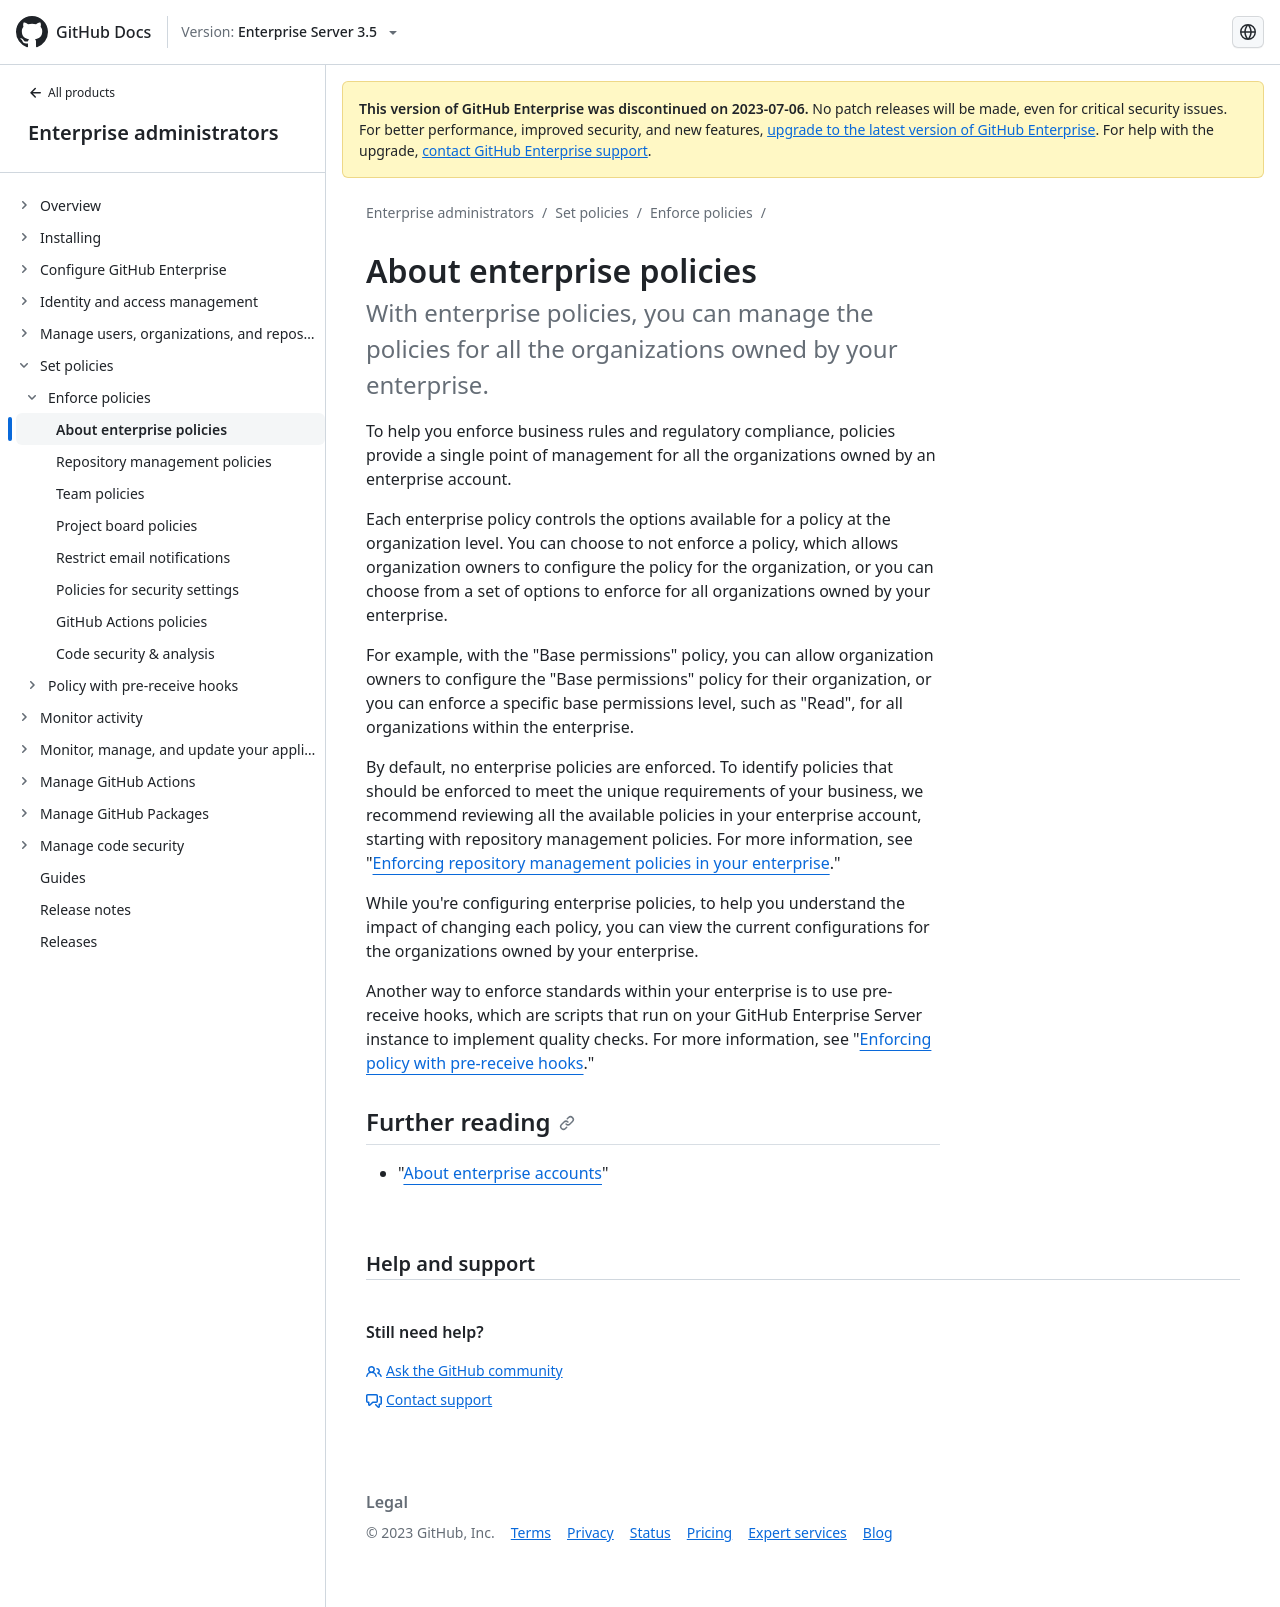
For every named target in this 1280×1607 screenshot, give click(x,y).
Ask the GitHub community (464, 1370)
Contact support (429, 1399)
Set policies (592, 212)
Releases (68, 941)
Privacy (590, 1532)
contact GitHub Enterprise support (535, 150)
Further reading (470, 1121)
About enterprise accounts (502, 1173)
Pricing (709, 1532)
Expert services (797, 1532)
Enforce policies (701, 212)
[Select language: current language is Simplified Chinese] (1248, 32)
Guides (63, 877)
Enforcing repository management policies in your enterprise (601, 863)
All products (71, 92)
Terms (531, 1532)
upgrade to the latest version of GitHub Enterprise (931, 129)
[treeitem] (170, 205)
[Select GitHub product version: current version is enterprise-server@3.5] (289, 32)
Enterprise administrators (153, 132)
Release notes (85, 909)
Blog (878, 1532)
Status (650, 1532)
